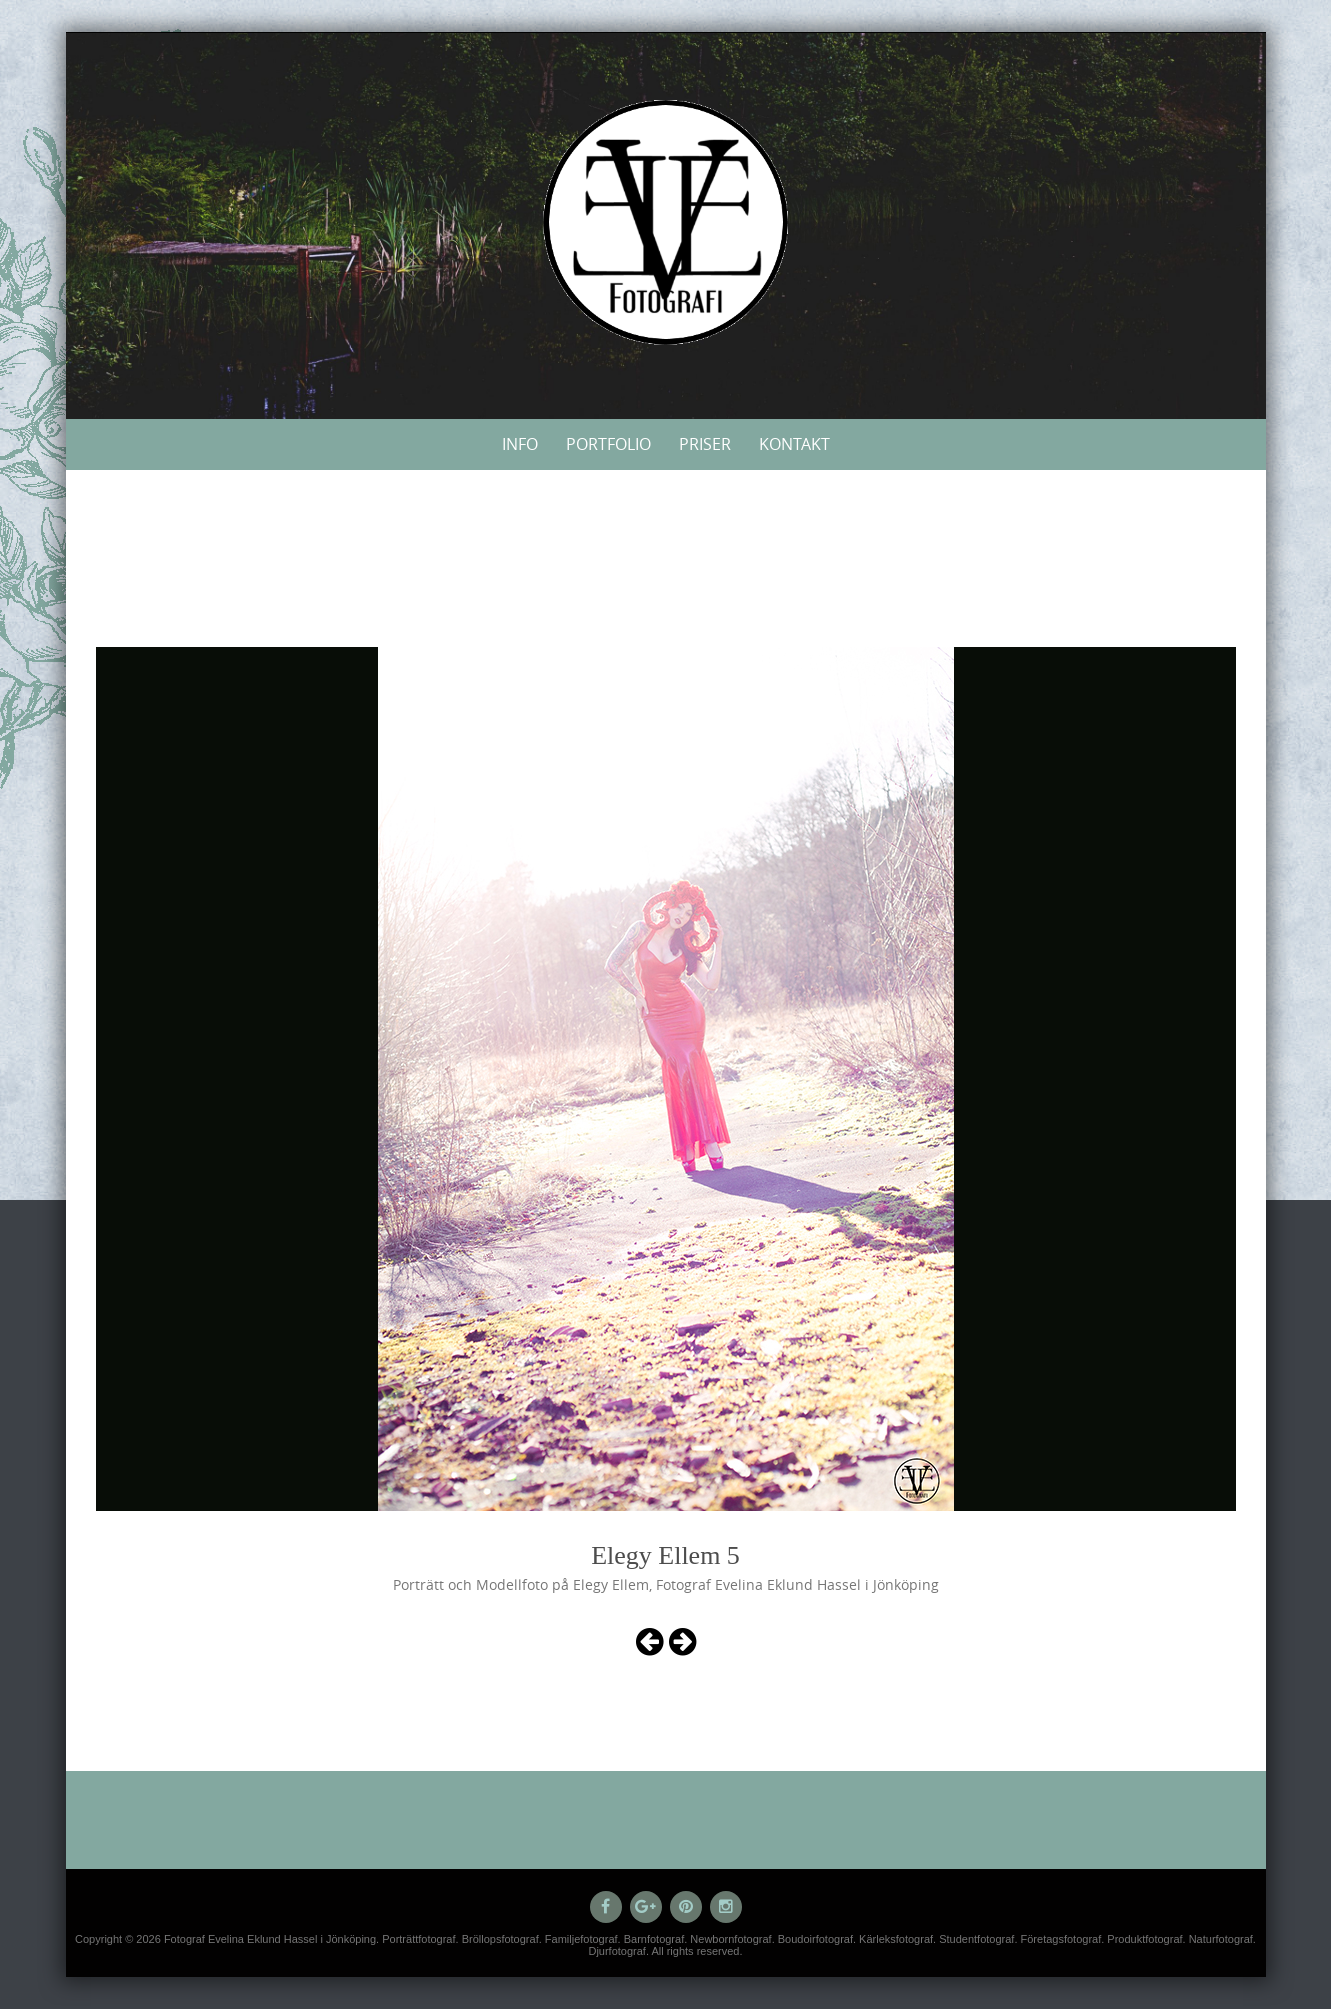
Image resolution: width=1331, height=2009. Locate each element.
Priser (705, 444)
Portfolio (608, 444)
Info (520, 444)
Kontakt (794, 444)
